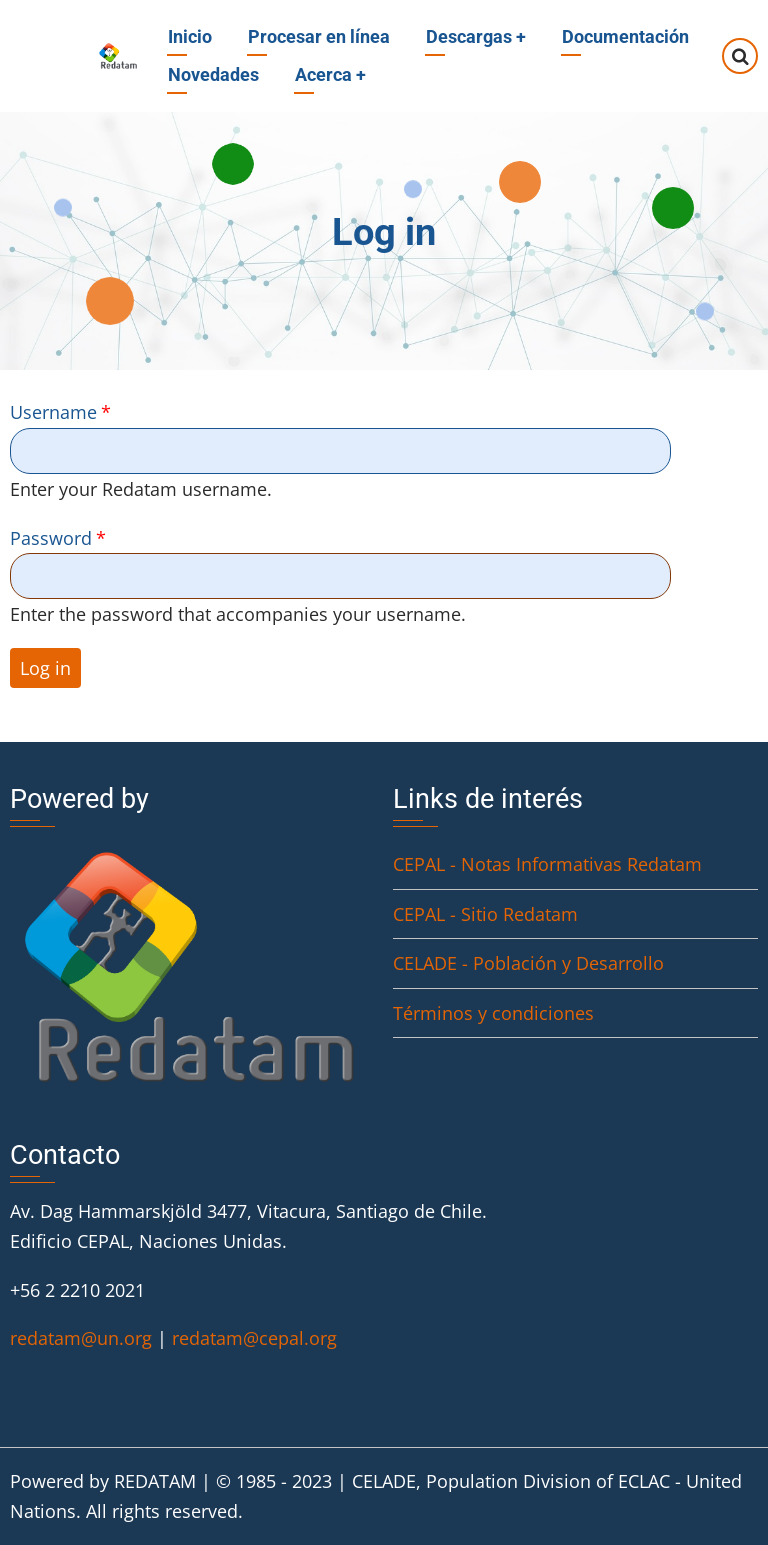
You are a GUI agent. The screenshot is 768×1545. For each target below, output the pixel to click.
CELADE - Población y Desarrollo (528, 963)
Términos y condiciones (493, 1013)
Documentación (625, 36)
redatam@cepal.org (254, 1338)
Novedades (213, 74)
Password (51, 538)
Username (53, 412)
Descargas (476, 36)
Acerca (330, 74)
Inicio (190, 36)
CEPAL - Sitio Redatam (485, 914)
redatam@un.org (81, 1338)
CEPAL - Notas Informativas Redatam (547, 864)
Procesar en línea (319, 36)
